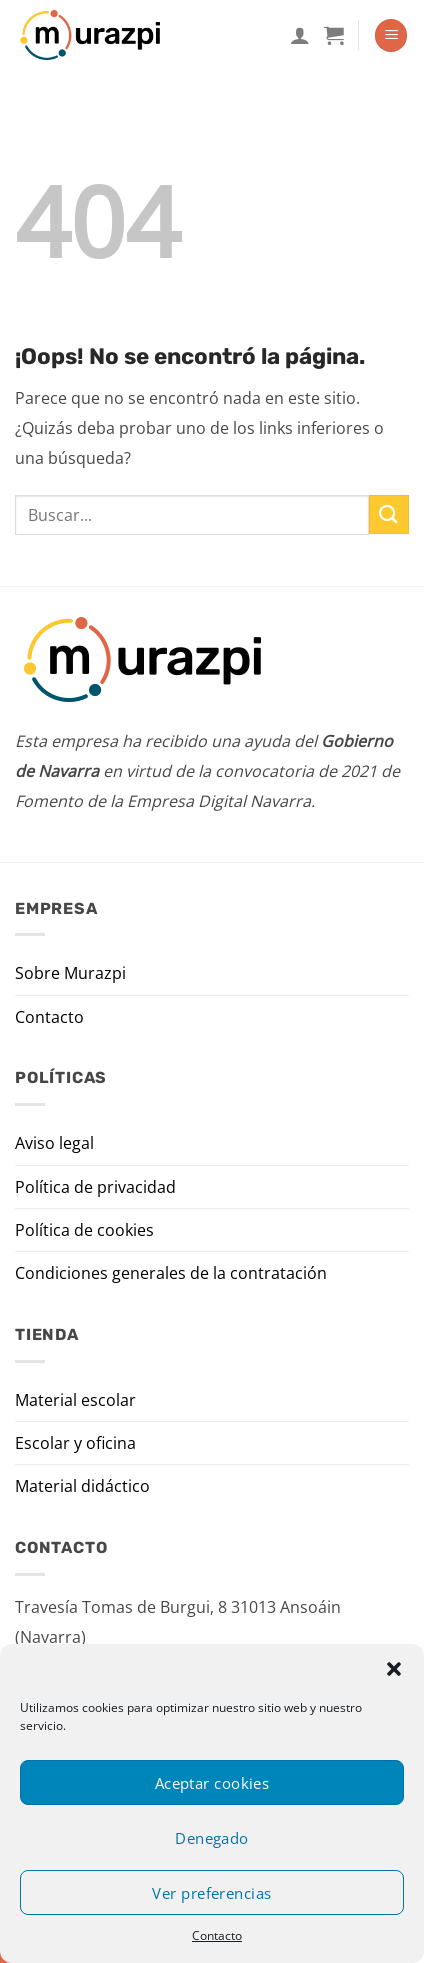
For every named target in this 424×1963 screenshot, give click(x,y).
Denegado (212, 1838)
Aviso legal (54, 1143)
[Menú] (391, 35)
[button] (394, 1669)
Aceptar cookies (212, 1783)
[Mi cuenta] (300, 35)
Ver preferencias (211, 1893)
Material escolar (75, 1400)
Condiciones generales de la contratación (171, 1273)
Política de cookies (84, 1230)
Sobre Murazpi (70, 973)
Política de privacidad (95, 1187)
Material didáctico (82, 1486)
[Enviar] (389, 514)
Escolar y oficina (75, 1443)
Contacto (217, 1935)
